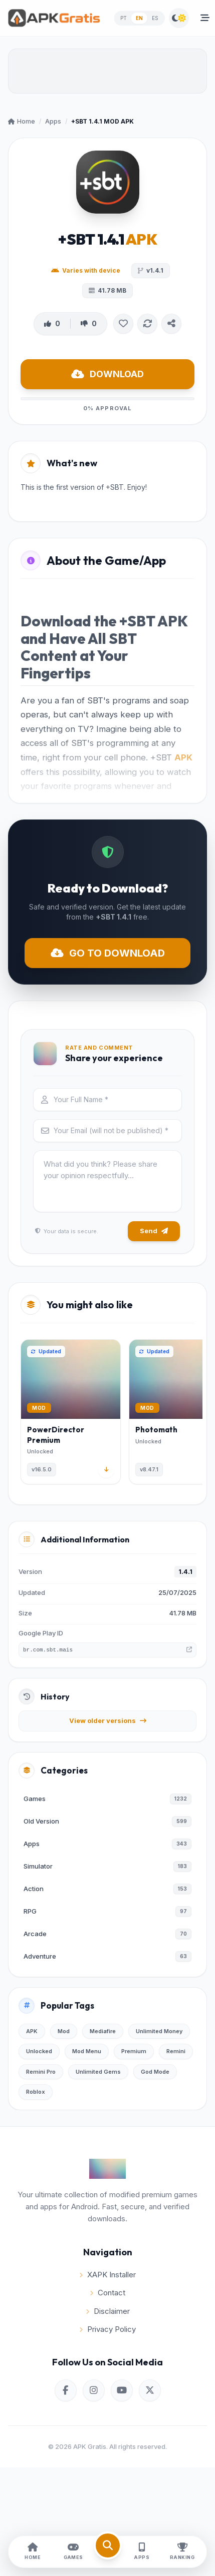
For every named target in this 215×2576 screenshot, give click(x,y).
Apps (53, 121)
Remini (175, 2051)
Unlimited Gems (98, 2071)
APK (183, 757)
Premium (133, 2051)
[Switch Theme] (179, 18)
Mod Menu (86, 2051)
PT (123, 18)
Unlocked (39, 2051)
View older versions (107, 1720)
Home (21, 121)
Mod (64, 2031)
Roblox (35, 2091)
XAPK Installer (107, 2274)
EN (139, 18)
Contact (107, 2292)
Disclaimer (108, 2311)
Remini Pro (41, 2071)
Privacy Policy (107, 2329)
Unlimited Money (159, 2031)
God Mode (155, 2071)
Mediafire (103, 2031)
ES (155, 18)
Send (154, 1231)
